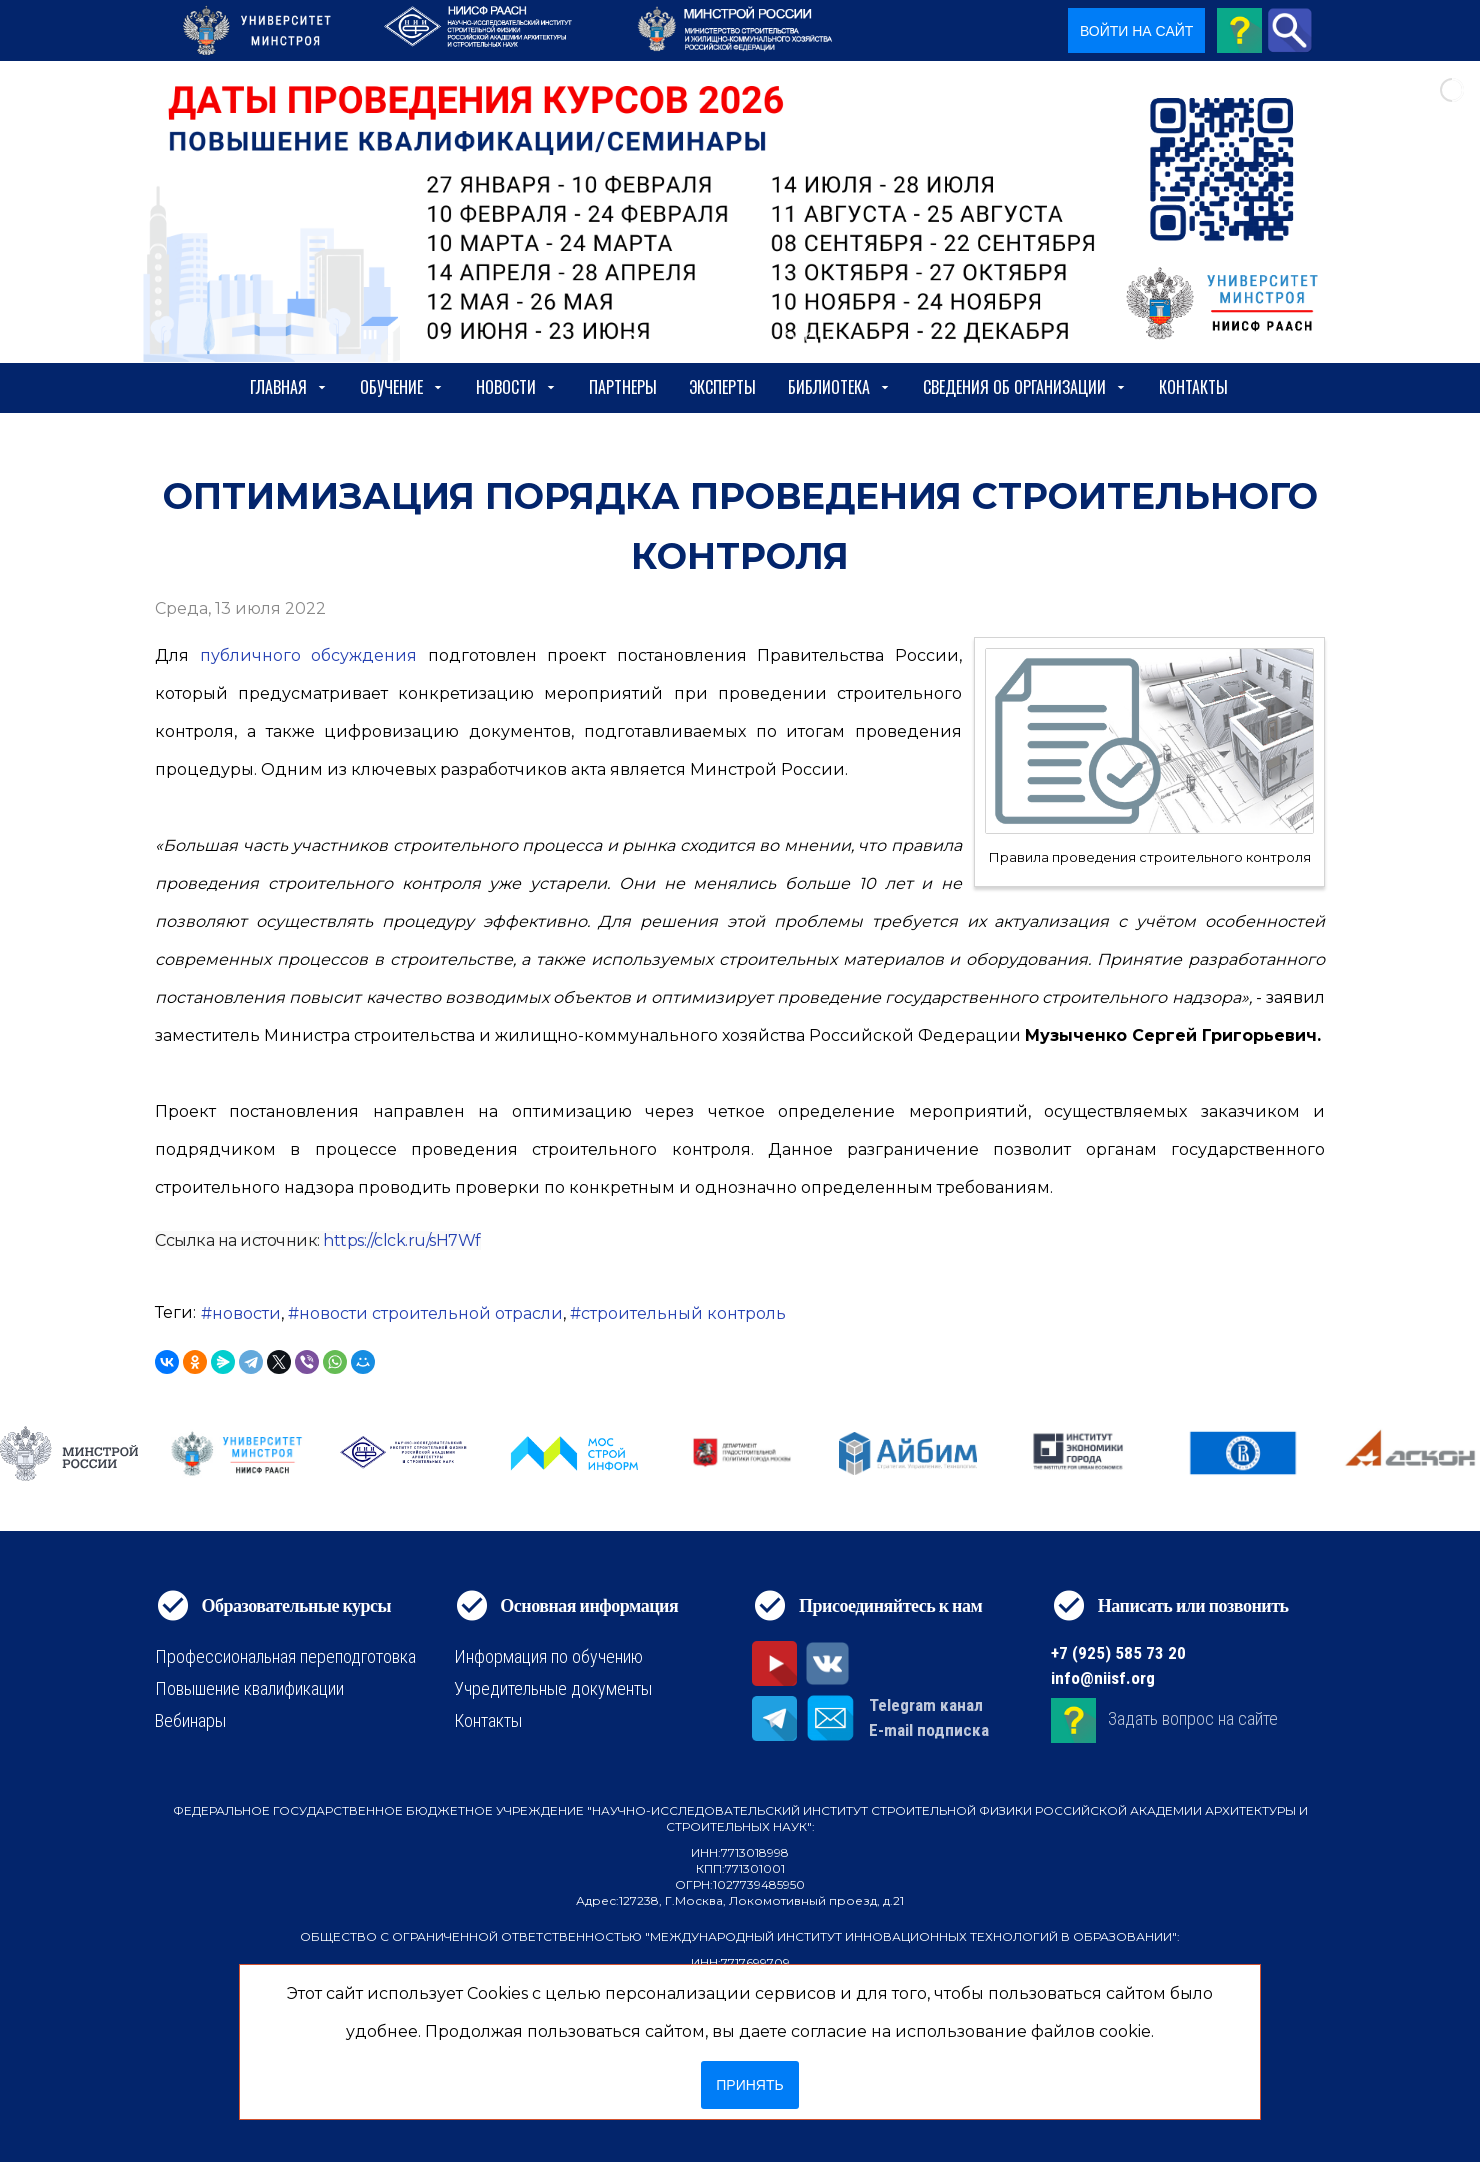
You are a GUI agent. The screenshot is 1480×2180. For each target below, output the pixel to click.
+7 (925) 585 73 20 (1118, 1653)
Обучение (402, 387)
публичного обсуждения (309, 655)
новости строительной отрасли (431, 1313)
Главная (289, 387)
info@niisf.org (1103, 1678)
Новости (516, 387)
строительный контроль (683, 1313)
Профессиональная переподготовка (285, 1656)
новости (246, 1313)
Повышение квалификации (249, 1688)
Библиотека (839, 387)
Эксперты (722, 387)
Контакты (1193, 387)
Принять (749, 2085)
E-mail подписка (929, 1730)
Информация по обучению (548, 1656)
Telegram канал (926, 1705)
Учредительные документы (553, 1688)
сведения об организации (1025, 387)
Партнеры (623, 387)
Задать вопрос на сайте (1193, 1718)
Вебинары (190, 1720)
